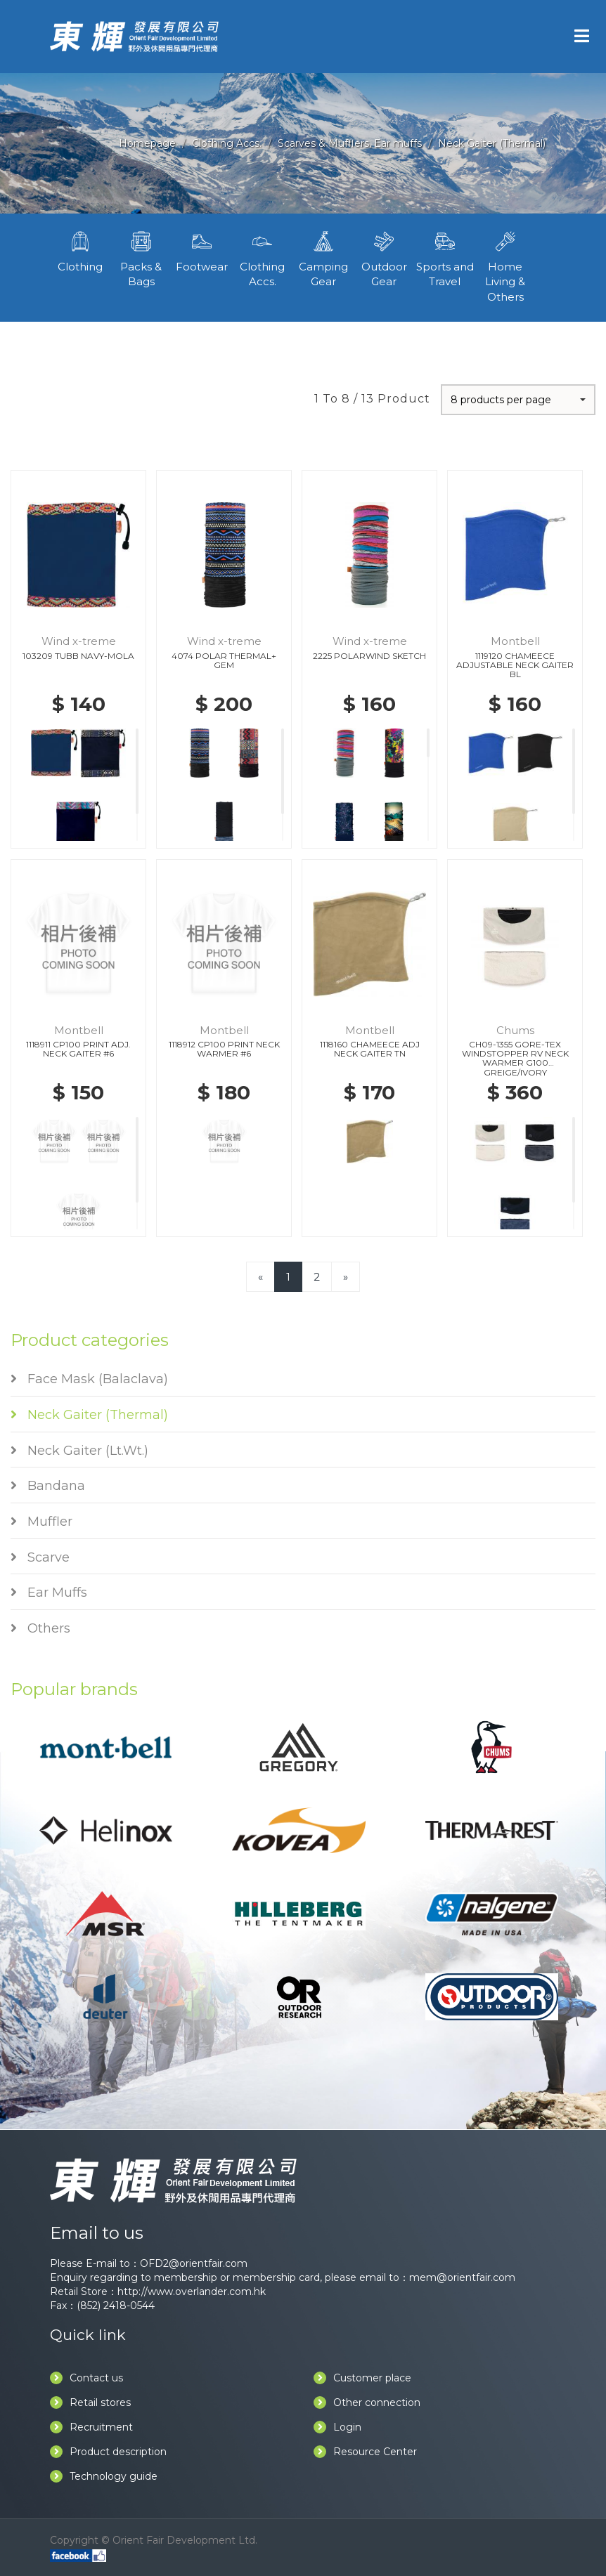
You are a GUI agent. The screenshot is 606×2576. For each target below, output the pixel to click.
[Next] (345, 1277)
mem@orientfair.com (462, 2277)
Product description (108, 2451)
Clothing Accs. (227, 143)
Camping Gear (323, 258)
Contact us (86, 2378)
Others (40, 1628)
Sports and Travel (444, 258)
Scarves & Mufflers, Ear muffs (350, 143)
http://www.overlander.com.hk (191, 2291)
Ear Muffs (49, 1592)
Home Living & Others (505, 265)
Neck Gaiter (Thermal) (492, 143)
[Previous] (260, 1277)
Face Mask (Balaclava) (89, 1379)
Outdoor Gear (384, 258)
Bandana (48, 1485)
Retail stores (90, 2402)
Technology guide (103, 2476)
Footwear (202, 250)
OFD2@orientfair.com (193, 2263)
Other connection (367, 2402)
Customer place (362, 2378)
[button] (518, 399)
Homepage (147, 143)
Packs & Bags (140, 258)
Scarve (40, 1557)
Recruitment (91, 2427)
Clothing (80, 250)
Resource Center (365, 2451)
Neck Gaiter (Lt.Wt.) (79, 1450)
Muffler (41, 1521)
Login (337, 2427)
